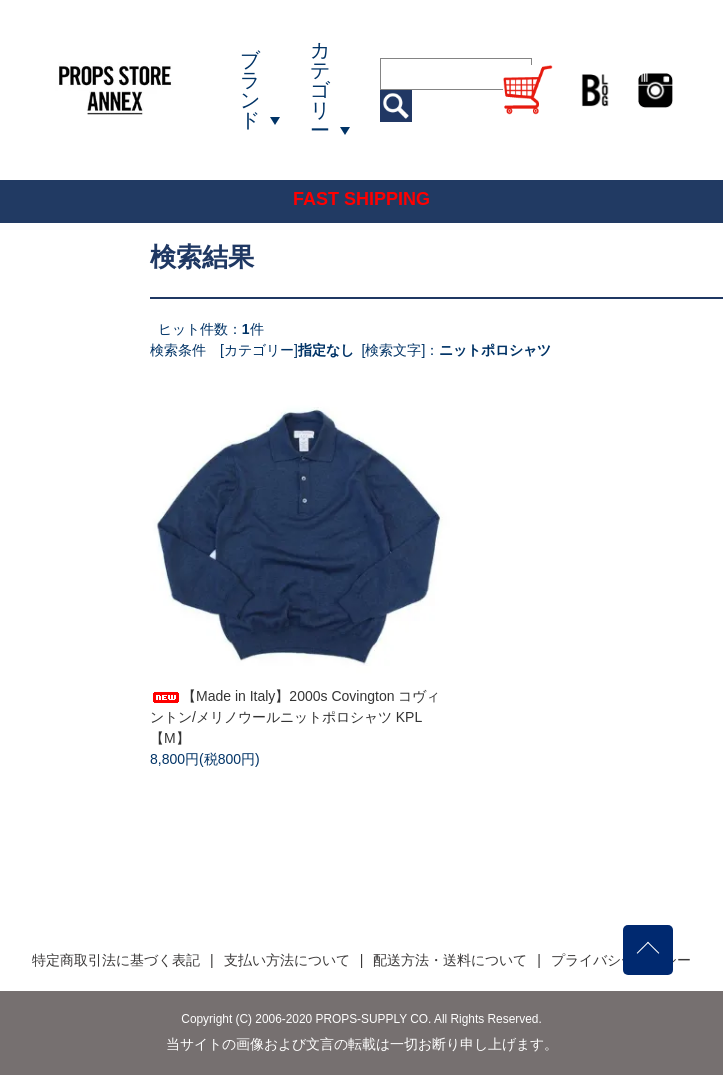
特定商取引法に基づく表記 (116, 960)
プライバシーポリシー (621, 960)
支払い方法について (287, 960)
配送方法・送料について (450, 960)
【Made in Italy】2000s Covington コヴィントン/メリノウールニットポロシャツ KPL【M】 (295, 717)
